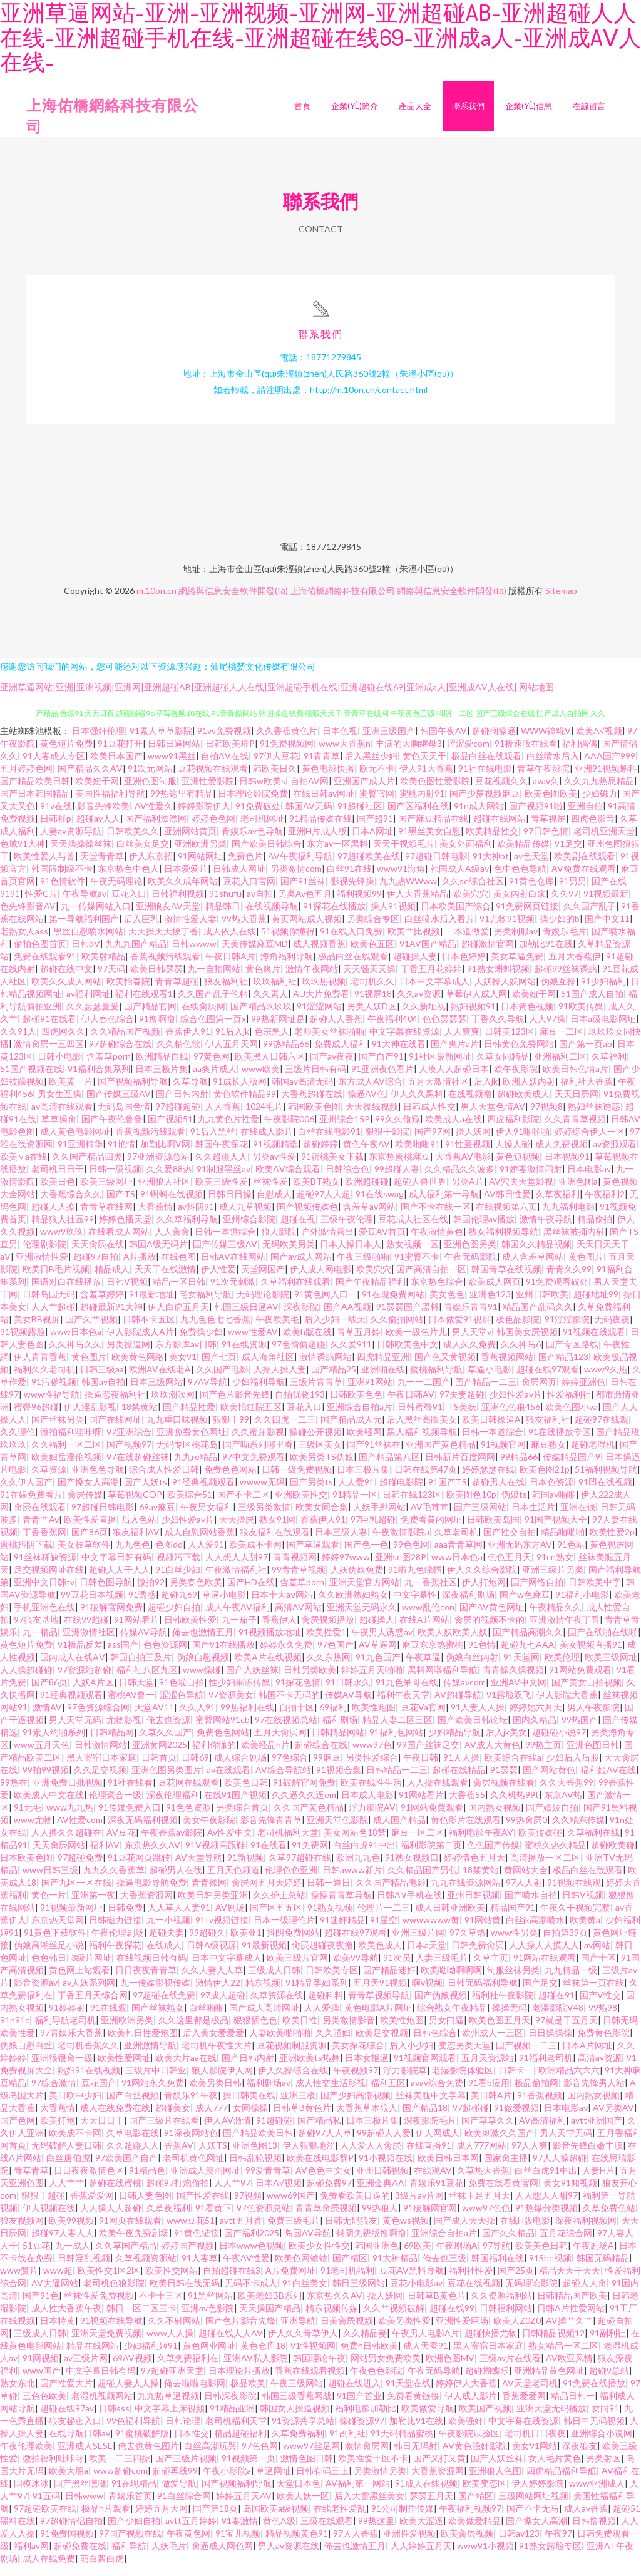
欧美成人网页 (494, 1292)
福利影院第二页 (431, 1856)
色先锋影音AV (28, 917)
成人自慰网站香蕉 (200, 1543)
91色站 (571, 1555)
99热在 (14, 1793)
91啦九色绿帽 (415, 1580)
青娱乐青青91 (471, 1317)
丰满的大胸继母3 (409, 754)
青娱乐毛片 (565, 942)
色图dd (169, 1555)
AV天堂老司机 (530, 2394)
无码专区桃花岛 (187, 1455)
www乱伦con (428, 1618)
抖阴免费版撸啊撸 (371, 2244)
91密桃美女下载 (332, 1167)
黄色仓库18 (262, 2356)
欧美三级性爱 (221, 1192)
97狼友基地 (36, 1630)
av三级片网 (86, 2369)
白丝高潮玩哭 (210, 2456)
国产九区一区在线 (76, 1893)
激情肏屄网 (367, 2456)
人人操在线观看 (437, 1793)
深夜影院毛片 (430, 2131)
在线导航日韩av (79, 2444)
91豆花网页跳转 (139, 1868)
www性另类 (514, 1943)
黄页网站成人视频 (307, 929)
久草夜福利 (558, 1205)
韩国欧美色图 (314, 1117)
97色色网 (260, 2456)
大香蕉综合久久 (70, 1205)
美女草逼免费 (517, 967)
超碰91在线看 (49, 1030)
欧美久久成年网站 (183, 892)
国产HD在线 (251, 1593)
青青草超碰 (177, 992)
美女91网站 (534, 2456)
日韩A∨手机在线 (409, 1906)
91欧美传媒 (580, 1017)
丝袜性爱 (270, 1192)
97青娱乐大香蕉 (71, 2043)
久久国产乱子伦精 (213, 1004)
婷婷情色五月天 (474, 1868)
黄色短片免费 (66, 754)
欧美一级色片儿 (416, 1342)
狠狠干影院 (387, 1142)
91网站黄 (482, 1931)
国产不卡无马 (532, 2519)
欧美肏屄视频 (467, 2544)
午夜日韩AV (410, 1405)
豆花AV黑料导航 (411, 2281)
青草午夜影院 (543, 779)
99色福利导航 (133, 2431)
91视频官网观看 (425, 2068)
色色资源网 (165, 1655)
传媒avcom (464, 1693)
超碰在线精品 (459, 1781)
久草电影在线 (132, 2144)
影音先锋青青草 (271, 1831)
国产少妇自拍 (134, 2532)
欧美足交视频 (382, 2043)
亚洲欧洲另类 (200, 854)
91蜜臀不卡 (416, 1267)
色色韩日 (48, 1968)
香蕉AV (178, 2156)
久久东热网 (329, 1668)
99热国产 (580, 1730)
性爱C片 (41, 904)
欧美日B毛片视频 (56, 1280)
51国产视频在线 (31, 1080)
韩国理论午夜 (319, 2369)
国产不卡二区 (243, 1505)
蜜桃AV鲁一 (131, 1705)
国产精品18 (425, 2118)
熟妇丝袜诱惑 (594, 1117)
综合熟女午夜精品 (452, 2018)
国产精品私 (319, 2131)
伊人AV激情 (227, 2131)
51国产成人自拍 (592, 1004)
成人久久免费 (469, 1355)
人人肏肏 (172, 1242)
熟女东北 (17, 2394)
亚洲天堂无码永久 (362, 1618)
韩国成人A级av (459, 879)
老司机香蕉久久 (88, 2056)
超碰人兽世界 (420, 1192)
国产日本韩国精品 (35, 804)
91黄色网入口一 (325, 1305)
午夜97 (558, 2544)
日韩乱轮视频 (255, 2169)
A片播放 (139, 1267)
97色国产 (335, 1655)
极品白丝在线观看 (486, 767)
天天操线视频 (372, 1117)
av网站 (597, 1956)
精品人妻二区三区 (397, 1730)
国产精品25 (333, 1380)
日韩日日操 (230, 1205)
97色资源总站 (263, 2219)
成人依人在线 (229, 942)
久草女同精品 (502, 1067)
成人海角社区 (268, 1367)
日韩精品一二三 (397, 1781)
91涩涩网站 (319, 1017)
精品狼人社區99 (62, 1230)
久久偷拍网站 (397, 1330)
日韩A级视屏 (212, 1956)
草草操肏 (58, 1130)
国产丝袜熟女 (157, 2018)
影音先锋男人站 (594, 2093)
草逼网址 (273, 2481)
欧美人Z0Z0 (517, 2331)
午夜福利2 (605, 1205)
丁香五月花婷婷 (431, 979)
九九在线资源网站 (466, 1893)
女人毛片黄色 (554, 2469)
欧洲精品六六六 (569, 2081)
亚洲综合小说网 (601, 2444)
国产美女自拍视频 (586, 1693)
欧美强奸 (465, 2431)
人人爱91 (356, 1493)
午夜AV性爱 (246, 2269)
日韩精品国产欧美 (572, 2306)
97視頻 (248, 2206)
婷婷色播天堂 (125, 1230)
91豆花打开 (120, 754)
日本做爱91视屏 (459, 1330)
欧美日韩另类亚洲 (213, 1906)
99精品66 (519, 1468)
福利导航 (128, 2557)
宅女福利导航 (205, 1305)
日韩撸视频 (594, 2532)
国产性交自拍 (509, 1543)
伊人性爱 (218, 1280)
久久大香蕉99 (566, 1793)
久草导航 (190, 1092)
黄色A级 (279, 2532)
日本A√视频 (278, 2194)
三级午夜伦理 (346, 1230)
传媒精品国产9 (571, 1468)
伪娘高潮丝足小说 (49, 1956)
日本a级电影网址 (603, 1030)
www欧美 (261, 1080)
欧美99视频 (71, 2231)
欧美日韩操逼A (491, 1430)
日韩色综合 (435, 2043)
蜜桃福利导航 (436, 1380)
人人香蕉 (222, 1117)
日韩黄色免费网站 (519, 1055)
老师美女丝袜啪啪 (329, 1042)
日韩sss (114, 2419)
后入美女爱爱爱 (213, 2043)
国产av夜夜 (332, 1067)
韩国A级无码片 (158, 1255)
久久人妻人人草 (212, 1981)
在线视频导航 (271, 917)
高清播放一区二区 (545, 1868)
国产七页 (219, 1367)
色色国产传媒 (493, 1856)
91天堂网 (521, 1668)
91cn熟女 (554, 1568)
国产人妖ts (145, 1493)
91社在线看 (130, 1793)
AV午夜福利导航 (300, 867)
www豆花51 (191, 2231)
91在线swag (380, 1205)
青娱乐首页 (130, 2507)
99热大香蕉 (244, 929)
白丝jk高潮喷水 (535, 1931)
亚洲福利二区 (560, 1067)
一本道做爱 (467, 942)
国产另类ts (311, 1493)
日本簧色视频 (527, 1017)
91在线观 (108, 2018)
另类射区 (603, 2469)
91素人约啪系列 (54, 1743)
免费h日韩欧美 (369, 2356)
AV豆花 (121, 1843)
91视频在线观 (574, 1893)
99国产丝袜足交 (428, 1756)
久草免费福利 (298, 2444)
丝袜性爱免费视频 (99, 2306)
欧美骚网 (364, 1443)
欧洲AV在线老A (160, 1380)
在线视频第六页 (506, 1217)
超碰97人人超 (324, 1205)
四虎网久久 (63, 1042)
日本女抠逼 (367, 2068)
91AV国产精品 (427, 954)
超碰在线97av (67, 2419)
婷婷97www (346, 1568)
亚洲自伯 (585, 817)
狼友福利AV (136, 1543)
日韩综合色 (347, 1180)
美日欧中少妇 (75, 2106)
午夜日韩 (420, 1768)
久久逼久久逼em (304, 1806)
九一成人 (72, 2256)
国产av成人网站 (301, 1267)
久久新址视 (424, 1017)
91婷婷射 (67, 2018)
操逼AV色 (366, 1105)
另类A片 (467, 1192)
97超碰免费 (80, 1868)
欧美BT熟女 (316, 1192)
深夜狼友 (579, 2456)
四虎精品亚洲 (383, 1367)
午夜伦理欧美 (26, 2456)
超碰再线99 (175, 2481)
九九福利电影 (568, 1217)
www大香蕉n (345, 754)
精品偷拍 (594, 1230)
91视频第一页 (248, 2469)
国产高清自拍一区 (431, 1280)
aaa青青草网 (458, 1555)
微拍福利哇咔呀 (70, 1443)
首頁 (302, 106)
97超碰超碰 (177, 1117)
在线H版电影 (525, 2231)
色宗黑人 (271, 1042)
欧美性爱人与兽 (44, 867)
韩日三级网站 (358, 2294)
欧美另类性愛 (404, 2331)
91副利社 (608, 2344)
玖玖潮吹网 (173, 1405)
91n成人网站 (479, 817)
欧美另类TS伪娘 (322, 1468)
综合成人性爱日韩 (164, 1480)
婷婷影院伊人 (204, 817)
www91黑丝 (172, 767)
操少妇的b (560, 929)
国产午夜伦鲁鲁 (112, 1130)
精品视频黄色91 (296, 2544)
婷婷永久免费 (286, 1655)
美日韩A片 (491, 2106)
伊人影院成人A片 (140, 1342)
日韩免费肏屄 (477, 1956)
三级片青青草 (316, 1393)
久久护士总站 (279, 1906)
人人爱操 (321, 2018)
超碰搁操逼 (494, 742)
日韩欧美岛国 (493, 1530)
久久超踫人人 (221, 1167)
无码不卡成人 (251, 2294)
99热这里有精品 (181, 804)
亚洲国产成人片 (364, 792)
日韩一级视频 (115, 1180)
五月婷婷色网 (26, 779)
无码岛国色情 (124, 1117)
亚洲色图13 (254, 2156)
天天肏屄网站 (59, 1856)
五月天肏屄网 (280, 1743)
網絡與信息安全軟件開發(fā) (233, 601)
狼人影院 (278, 1242)
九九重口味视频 (177, 1430)
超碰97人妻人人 (62, 2244)
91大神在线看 (399, 1055)
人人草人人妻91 (179, 1918)
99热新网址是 (278, 1030)
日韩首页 (159, 1768)
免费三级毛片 (293, 2231)
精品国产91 (512, 1918)
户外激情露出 (327, 1242)
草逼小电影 (489, 1380)
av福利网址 (88, 1004)
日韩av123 (519, 2544)
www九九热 (69, 1818)
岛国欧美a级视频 (276, 2519)
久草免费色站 (609, 2219)
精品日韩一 (573, 2406)
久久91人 (18, 1042)
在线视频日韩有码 (151, 1968)
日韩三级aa (102, 1380)
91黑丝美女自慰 (429, 842)
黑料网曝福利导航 (443, 1680)
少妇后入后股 (572, 1768)
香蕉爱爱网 (92, 2206)
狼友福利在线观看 (275, 1543)
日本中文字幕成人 (434, 992)
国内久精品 (534, 1730)
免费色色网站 (230, 1480)
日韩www (84, 2507)
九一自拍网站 (214, 979)
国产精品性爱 (189, 1418)
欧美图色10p (471, 1505)
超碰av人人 (98, 829)
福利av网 (31, 2557)
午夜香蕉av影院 (171, 1843)
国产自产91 (381, 1067)
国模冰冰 (31, 2494)
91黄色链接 (196, 2244)
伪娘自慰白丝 (26, 2056)
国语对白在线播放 (66, 1292)
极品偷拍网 (536, 2093)
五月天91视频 (380, 1993)
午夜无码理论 (116, 892)
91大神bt (491, 867)
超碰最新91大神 (111, 1317)
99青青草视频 (299, 1580)
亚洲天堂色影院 (337, 1831)
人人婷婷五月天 (421, 2557)
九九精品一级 (571, 1981)
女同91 (605, 2419)
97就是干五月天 (566, 2031)
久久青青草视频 (575, 1130)
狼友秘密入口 (75, 2431)
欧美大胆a (68, 2481)
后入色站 (138, 1530)
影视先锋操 (352, 892)
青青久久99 (569, 1280)
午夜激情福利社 (236, 1580)
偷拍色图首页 (40, 954)
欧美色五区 (372, 954)
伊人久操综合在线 (293, 2081)
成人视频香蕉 (319, 954)
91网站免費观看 (580, 1680)
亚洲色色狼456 (510, 1418)
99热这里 (376, 2532)
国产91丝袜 (303, 892)
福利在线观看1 (144, 1004)
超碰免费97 (329, 2194)
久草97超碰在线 (300, 1868)
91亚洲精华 (80, 1155)
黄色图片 (585, 1267)
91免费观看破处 (557, 1292)
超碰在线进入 (354, 2394)
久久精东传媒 (578, 1831)
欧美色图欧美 (551, 804)
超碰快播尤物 (490, 2344)
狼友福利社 (226, 992)
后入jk (486, 1092)
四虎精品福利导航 (561, 2481)
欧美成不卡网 (255, 1555)
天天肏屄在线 (97, 1255)
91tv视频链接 (222, 1931)
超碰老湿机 (593, 1455)
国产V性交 (600, 2006)
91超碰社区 (359, 817)
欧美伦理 (562, 1668)
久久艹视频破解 (393, 2319)
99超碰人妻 (396, 1180)
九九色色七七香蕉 (215, 1330)
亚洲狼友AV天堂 (168, 917)
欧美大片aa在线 (186, 2068)
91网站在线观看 (544, 1968)
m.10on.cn (156, 601)
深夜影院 (301, 1317)
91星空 (383, 1931)
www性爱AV (253, 1342)
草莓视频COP (135, 1505)
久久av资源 (419, 1004)
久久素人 (270, 1004)
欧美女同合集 (321, 1518)
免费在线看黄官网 (503, 2194)
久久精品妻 (365, 2344)
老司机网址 (262, 829)
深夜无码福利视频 (143, 1831)
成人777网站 (481, 2156)
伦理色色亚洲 (291, 1881)
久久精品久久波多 (459, 1180)
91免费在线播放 (594, 2394)
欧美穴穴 (470, 904)
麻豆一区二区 (417, 1843)
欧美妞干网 (97, 792)
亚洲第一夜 (93, 1906)
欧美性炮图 (374, 1718)
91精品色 (147, 2181)
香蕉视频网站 (507, 1367)
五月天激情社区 (438, 1092)
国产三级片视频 (186, 2469)
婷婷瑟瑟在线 (488, 1480)
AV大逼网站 (54, 2294)
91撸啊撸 (157, 1030)
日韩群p (55, 829)
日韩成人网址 (239, 879)
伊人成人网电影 (320, 1280)
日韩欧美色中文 (407, 1355)
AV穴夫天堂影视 (521, 1192)
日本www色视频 (251, 2256)
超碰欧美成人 (523, 1105)
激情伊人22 (217, 1993)
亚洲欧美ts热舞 (309, 2068)
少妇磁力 (599, 804)
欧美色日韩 (246, 1793)
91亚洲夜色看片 (382, 1080)
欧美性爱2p (612, 1543)
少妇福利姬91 (151, 2356)
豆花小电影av (416, 2294)
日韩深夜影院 (230, 2406)
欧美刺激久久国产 (499, 2144)
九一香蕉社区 (430, 1593)
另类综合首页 (242, 1818)
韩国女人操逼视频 (295, 2419)
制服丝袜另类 (513, 1981)
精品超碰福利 (240, 2444)
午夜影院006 (289, 1130)
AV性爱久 (154, 817)
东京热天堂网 (57, 1931)
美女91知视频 (570, 2194)
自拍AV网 (309, 792)
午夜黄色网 (188, 2544)
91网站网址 (200, 867)
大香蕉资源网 (146, 1906)
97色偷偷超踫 (299, 1355)
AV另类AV (613, 2118)
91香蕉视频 (539, 2106)
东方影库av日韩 (186, 1355)
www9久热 (605, 1380)
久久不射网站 (174, 2331)
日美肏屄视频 (346, 2331)
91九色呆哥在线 (407, 1693)
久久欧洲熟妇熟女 (353, 1605)
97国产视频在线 (130, 2544)
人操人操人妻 (280, 1380)
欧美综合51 (189, 1505)
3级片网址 (91, 1968)
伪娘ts (514, 1505)
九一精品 (40, 1643)
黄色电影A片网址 (378, 2018)
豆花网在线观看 (188, 1793)
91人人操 (461, 1768)
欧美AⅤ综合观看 (287, 1180)
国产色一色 (366, 1555)
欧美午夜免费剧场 (134, 2244)
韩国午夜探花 (221, 1155)
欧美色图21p (545, 1480)
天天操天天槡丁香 (163, 942)
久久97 (564, 904)
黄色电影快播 (328, 779)
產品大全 (415, 106)
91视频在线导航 (111, 2331)
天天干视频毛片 (403, 854)
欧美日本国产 (116, 767)
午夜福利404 (392, 1030)
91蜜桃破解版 (142, 2444)
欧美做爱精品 (474, 2532)
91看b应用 (489, 2093)
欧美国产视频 (485, 2419)
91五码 (46, 2507)
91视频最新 (605, 904)
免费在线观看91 (45, 967)
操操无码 (509, 2018)
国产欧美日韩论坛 (473, 1730)
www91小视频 (485, 2557)
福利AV (105, 1856)
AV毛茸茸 (430, 1518)
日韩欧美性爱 (190, 1630)
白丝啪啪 (206, 2018)
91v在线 (56, 817)
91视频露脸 (22, 1342)
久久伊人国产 (26, 1493)
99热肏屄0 (526, 1831)
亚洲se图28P (400, 1568)
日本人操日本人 (350, 1255)
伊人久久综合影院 (482, 1580)
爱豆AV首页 (382, 1242)
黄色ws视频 (405, 2231)
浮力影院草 (405, 2081)
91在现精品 (133, 2494)
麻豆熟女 (548, 1455)
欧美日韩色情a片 (575, 1080)
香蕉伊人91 (187, 1042)
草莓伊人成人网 (476, 1004)
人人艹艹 (66, 2194)
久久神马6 (521, 1355)
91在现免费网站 (393, 1305)
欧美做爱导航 (427, 2419)
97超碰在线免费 (164, 2006)
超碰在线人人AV (230, 2344)
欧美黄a (585, 1931)
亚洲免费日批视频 (68, 1793)
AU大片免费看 (321, 1004)
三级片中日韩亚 (156, 2081)
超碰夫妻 (166, 1943)
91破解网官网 (430, 2219)
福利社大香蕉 (586, 1092)
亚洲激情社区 (89, 1643)
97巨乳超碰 (373, 1530)
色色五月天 (509, 1568)
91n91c (14, 2031)
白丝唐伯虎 (68, 2169)
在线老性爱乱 (340, 2519)
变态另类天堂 (464, 2056)
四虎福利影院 (513, 1130)
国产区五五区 (276, 1918)
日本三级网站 (156, 1393)
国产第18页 (215, 2519)
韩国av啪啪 (554, 1505)
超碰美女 (172, 2118)
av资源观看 (615, 1155)
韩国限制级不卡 (62, 879)
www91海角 (401, 879)
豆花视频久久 (501, 792)
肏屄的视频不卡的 (489, 1630)
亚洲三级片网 (418, 1943)
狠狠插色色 (255, 2031)
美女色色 (446, 1305)
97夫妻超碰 (462, 1405)
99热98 (602, 2018)
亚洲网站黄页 (190, 842)
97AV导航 (207, 1393)
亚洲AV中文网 (518, 1693)
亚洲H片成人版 (317, 842)
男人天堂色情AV (493, 1117)
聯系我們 (468, 106)
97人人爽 (529, 2156)
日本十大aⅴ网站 (282, 1605)
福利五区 (388, 2093)
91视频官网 (503, 1455)
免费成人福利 (340, 1055)
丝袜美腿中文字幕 (431, 2106)
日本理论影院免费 (253, 804)
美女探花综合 (358, 2056)
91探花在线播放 (334, 917)
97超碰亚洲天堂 (172, 2381)
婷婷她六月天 (536, 1718)
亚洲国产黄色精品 (441, 1455)
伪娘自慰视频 (203, 1668)
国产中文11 (607, 929)
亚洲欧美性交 (301, 1505)
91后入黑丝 (212, 1142)
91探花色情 (297, 1693)
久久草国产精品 (125, 2256)
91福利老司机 (546, 2068)
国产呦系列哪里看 (258, 1455)
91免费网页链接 (527, 917)
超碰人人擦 (53, 1217)
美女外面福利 (465, 854)
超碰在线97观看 (547, 1380)
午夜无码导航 (434, 2381)
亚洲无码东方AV (520, 1555)
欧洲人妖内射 (529, 1092)
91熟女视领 (329, 1918)
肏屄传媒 (85, 1505)
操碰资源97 (361, 2431)
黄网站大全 (526, 1881)
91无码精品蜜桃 (402, 2444)
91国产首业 (359, 2406)
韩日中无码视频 (594, 2431)
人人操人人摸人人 (544, 1956)
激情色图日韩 (306, 2469)
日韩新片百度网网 (460, 1468)
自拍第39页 (565, 1943)
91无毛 (27, 1818)
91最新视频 (264, 1956)
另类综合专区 (373, 929)
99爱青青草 (267, 2181)
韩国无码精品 (603, 2269)
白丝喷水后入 (552, 767)
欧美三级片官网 (297, 1968)
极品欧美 (247, 2394)
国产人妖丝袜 (252, 1680)
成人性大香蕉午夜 (66, 2319)
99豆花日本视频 (92, 1605)
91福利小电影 (582, 1605)
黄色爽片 (262, 979)
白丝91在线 (349, 879)
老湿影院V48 (557, 2018)
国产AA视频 (347, 1317)
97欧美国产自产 (126, 2169)
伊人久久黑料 (417, 1105)
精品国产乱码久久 (538, 1317)
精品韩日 (222, 917)
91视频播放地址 (269, 1643)
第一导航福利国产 (84, 929)
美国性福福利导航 (110, 804)
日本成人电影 (367, 1806)
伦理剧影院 (44, 1255)
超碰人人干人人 (119, 1580)
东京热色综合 (437, 1292)
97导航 (496, 2256)
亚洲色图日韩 (593, 1756)
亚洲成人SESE (85, 2456)
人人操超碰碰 (26, 1680)
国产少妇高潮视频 (355, 2106)
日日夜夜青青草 (146, 1981)
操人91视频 (393, 917)
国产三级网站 (480, 1518)
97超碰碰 (471, 2118)
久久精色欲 (178, 1055)
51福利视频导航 (606, 1480)
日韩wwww (194, 954)
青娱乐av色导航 (252, 842)
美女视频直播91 (591, 1655)
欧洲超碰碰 (367, 1192)
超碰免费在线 (80, 2557)
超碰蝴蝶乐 (487, 2381)
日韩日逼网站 (174, 754)
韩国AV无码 (308, 817)
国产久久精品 (508, 2244)
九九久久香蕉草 (114, 1881)
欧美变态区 (484, 2494)
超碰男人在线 (498, 1493)
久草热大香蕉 (483, 2181)
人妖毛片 (169, 2557)
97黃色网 (211, 1067)
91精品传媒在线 (320, 829)
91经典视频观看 (203, 1493)
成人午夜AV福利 (237, 1618)
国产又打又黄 (439, 2469)
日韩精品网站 (338, 1743)
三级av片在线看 (510, 2369)
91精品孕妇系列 (316, 1993)
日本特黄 (57, 2331)
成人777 (211, 2118)
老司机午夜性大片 (217, 2056)
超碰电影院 (401, 1493)
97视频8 (546, 1117)
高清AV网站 (298, 1618)
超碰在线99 (451, 2319)
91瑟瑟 (504, 1781)
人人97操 (547, 1030)
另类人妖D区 (372, 1017)
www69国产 (291, 2206)
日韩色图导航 (105, 1593)
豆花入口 (128, 904)
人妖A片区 (93, 1693)
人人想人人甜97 (236, 1568)
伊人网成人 (437, 2144)
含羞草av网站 (369, 1217)
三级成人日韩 (274, 1981)
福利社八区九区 (147, 1680)
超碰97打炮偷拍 (177, 2194)
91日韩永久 (348, 1693)
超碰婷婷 (320, 1155)
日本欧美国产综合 (456, 917)
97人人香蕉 (355, 2544)
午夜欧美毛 (277, 1330)
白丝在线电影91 (329, 1142)
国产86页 (89, 1543)
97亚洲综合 (128, 1443)
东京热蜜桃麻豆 (399, 1167)
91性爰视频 (467, 1155)
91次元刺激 (232, 1292)
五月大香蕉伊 (574, 967)
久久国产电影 (222, 1380)
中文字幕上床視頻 (170, 2419)
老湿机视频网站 (102, 2406)
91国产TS (447, 1493)
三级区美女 (320, 1455)
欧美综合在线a (513, 1768)
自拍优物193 (300, 1405)
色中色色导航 (520, 879)
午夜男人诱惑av (382, 1643)
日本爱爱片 (186, 879)
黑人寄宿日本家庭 (101, 1768)
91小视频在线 (386, 2169)
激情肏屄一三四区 (49, 1055)
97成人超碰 (222, 2006)
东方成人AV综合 (370, 1092)
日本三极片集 (161, 1080)
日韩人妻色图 (145, 2206)
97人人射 (524, 1893)
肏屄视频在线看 (504, 1793)
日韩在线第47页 (425, 1480)
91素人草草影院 (161, 742)
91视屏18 (373, 1004)
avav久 (546, 792)
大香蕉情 (155, 1217)
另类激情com (296, 879)
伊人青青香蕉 (40, 1367)
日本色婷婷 (464, 967)
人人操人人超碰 (110, 2219)
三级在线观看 (326, 2532)
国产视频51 (170, 1130)
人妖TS (212, 2156)
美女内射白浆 (519, 904)
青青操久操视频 (513, 1680)
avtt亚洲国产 (596, 2131)
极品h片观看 (105, 2519)
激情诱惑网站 (325, 1367)
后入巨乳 (141, 929)
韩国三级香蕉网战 (297, 2406)
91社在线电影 (485, 779)
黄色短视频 (518, 1167)
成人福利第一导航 (444, 1205)
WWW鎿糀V (546, 742)
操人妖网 (473, 1142)
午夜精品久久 (555, 1618)
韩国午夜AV (443, 742)
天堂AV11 (154, 1718)
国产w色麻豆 (525, 1605)
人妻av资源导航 (70, 842)
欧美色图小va (571, 1418)
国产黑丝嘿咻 (80, 2494)
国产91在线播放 (223, 1655)
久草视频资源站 (146, 2269)
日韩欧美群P (230, 754)
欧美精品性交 (492, 842)
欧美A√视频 (599, 742)
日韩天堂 (136, 1693)
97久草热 (467, 1943)
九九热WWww (408, 892)
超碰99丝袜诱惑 (566, 979)
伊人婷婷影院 (537, 2494)
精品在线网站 (92, 2356)
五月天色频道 (233, 1881)
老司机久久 (372, 992)
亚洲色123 (490, 1305)
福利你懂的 (214, 1756)
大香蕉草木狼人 (366, 2118)
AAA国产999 (609, 767)
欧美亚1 (246, 1943)
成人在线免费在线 (115, 2118)
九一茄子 (239, 1630)
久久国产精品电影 (391, 1893)
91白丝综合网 (184, 2507)
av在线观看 (228, 1781)
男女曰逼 (446, 2031)
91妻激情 (240, 2532)
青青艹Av (41, 1530)
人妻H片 (598, 2181)
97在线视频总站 (286, 1730)
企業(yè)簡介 (354, 106)
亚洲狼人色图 (495, 2481)
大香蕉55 (467, 1806)
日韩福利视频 (177, 904)
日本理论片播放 (239, 2381)
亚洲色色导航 (97, 1480)
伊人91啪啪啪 (523, 1142)
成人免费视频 (561, 1155)
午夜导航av (84, 904)
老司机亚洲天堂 (604, 842)
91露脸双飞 (508, 1705)
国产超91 (375, 829)
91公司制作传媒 (402, 2519)
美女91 (183, 1367)
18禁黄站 (139, 1418)
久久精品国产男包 (422, 1881)
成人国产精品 (399, 1831)
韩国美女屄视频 (527, 1342)
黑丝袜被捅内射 (574, 1242)
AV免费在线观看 (583, 879)
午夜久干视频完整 (575, 1918)
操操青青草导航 (341, 1906)
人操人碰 (512, 1155)
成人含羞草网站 (532, 1267)
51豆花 (36, 2256)
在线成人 (164, 1956)
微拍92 (151, 1593)
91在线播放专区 (559, 1443)
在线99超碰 (86, 1630)
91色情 (482, 1655)
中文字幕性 (415, 1605)
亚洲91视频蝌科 (606, 779)
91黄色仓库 (531, 892)
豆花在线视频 (474, 2294)
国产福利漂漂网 (156, 829)
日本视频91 (567, 1167)
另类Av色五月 (305, 904)
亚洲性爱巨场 (462, 2331)
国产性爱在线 (203, 2206)
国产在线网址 (115, 1430)
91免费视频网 (287, 754)
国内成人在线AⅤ (72, 1668)
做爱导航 (179, 2494)
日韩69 (195, 1768)
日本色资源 (551, 1493)
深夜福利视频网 (586, 2231)
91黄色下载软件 (55, 1943)
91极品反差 (80, 1655)
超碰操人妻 (415, 967)
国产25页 (516, 2281)
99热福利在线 (247, 1718)
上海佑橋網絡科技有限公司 (342, 601)
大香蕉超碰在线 (311, 1105)
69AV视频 (132, 2369)
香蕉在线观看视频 (310, 2381)
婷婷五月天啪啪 (372, 1680)
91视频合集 (338, 1781)
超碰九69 (179, 1605)
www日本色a (75, 1342)
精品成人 (112, 1280)
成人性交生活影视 (330, 2093)
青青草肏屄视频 (326, 2219)
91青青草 (322, 767)
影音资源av (36, 1993)
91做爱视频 (516, 2118)
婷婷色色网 (213, 829)
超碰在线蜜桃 (115, 2194)
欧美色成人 (380, 1956)
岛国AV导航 (307, 2244)
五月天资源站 (487, 2068)
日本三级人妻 (341, 1543)
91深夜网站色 (191, 2144)
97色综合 (290, 1768)
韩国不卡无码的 (289, 1705)
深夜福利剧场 (468, 1605)
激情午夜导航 (546, 1230)
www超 (58, 2281)
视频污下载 (178, 1568)
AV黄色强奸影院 (475, 2456)
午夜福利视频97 (470, 2519)
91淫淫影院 (567, 1330)
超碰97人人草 (325, 2144)
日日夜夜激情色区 (89, 2181)
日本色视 (339, 742)
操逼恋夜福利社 (115, 1405)
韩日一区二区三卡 (141, 2319)
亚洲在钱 (577, 1518)
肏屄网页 (538, 1393)
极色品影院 (518, 1330)
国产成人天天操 (464, 2231)
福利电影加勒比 (365, 2419)
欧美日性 (299, 2031)
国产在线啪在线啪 (603, 1643)
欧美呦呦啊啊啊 (451, 1981)
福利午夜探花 (115, 1956)
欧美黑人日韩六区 (270, 1067)
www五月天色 (41, 1756)
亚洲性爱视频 (409, 2544)
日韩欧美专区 (331, 1981)
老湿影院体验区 (462, 2081)
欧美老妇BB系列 (270, 2306)
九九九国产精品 (136, 954)
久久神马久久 (75, 1355)
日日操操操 (550, 2043)
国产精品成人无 (351, 1430)
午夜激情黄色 (437, 1242)
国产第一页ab (585, 1055)
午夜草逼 (423, 1668)
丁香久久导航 (497, 1030)
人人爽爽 (461, 1042)
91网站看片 (136, 1630)
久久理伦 (17, 1443)
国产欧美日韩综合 (267, 854)
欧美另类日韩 (215, 2093)
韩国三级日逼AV (246, 1317)
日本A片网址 (587, 2056)
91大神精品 (395, 2269)
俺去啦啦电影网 (194, 2394)
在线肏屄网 (203, 1017)
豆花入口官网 (249, 892)
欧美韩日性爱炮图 (143, 2043)
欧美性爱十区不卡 (373, 2469)
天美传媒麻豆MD (255, 954)
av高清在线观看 (62, 1117)
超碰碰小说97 (559, 1743)
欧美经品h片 (265, 1756)
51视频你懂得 (288, 942)
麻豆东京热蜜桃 (432, 1655)
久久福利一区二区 (66, 1455)
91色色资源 (188, 1818)
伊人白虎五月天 (178, 1317)
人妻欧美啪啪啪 (279, 2043)
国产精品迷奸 (389, 1981)
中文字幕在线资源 (404, 1042)
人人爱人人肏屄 (370, 2156)
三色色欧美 (44, 2406)
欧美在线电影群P (320, 2169)
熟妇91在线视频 (89, 2081)
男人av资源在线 (288, 2557)
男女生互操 (59, 1105)
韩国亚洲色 (377, 2256)
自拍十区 (296, 1718)
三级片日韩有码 (315, 1080)
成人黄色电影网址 (75, 1142)
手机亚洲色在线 (44, 1618)
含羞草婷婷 (102, 1305)
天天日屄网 (576, 1105)
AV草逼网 (378, 1655)
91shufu (225, 904)
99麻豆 (327, 1768)
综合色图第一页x (213, 1030)
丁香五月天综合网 (93, 2006)
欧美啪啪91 (417, 1155)
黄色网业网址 (209, 2356)
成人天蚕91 (425, 2356)
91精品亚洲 (232, 2419)
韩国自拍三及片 (141, 1668)
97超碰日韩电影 (436, 867)
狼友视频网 (22, 2231)
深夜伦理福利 (172, 1806)
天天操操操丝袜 (80, 854)
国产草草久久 (487, 2131)
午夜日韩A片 (230, 967)
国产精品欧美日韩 (35, 792)
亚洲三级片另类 (552, 1580)
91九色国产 (378, 1668)
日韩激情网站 (100, 1756)
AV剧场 (230, 1918)
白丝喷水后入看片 (439, 929)
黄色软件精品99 (244, 1105)
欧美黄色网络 (137, 1367)
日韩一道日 (329, 1893)
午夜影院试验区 (469, 2444)
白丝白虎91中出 (364, 1856)
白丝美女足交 (142, 854)
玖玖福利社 (275, 992)
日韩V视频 (127, 1292)
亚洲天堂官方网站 (364, 1593)
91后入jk (232, 1042)
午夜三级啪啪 (363, 1267)
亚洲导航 (297, 2331)
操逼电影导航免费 (151, 1893)
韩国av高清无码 (302, 1092)
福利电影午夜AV (481, 1843)
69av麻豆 (157, 1518)
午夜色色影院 (376, 2381)
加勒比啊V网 (165, 1155)
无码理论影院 (263, 1305)
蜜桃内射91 (421, 804)
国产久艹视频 (91, 1330)
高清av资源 (600, 2068)
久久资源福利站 (501, 2306)
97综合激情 (53, 2093)
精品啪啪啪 (563, 1543)
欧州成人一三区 (492, 2043)
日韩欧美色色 (356, 1405)
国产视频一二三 (526, 2056)
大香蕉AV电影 (463, 1167)
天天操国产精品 (269, 2319)
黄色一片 (48, 1906)
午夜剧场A (457, 2256)
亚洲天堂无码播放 (551, 2419)
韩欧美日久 (275, 779)
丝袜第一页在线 (593, 1993)
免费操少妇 (201, 1342)
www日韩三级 (50, 1881)
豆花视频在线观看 (213, 779)
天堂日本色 (298, 2494)
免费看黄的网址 (431, 1530)
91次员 (397, 1968)
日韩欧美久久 (132, 842)
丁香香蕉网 (44, 1543)
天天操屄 (236, 1530)
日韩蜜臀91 (420, 1418)
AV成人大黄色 (492, 1756)
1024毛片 (264, 1117)
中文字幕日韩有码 (116, 1568)
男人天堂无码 (75, 1730)
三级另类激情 (264, 1518)
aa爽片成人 (215, 1080)
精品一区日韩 (179, 1292)
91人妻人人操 (478, 1718)
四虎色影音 (593, 829)
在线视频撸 (470, 1105)
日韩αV (85, 954)
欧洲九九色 (358, 1868)
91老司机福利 (347, 2281)
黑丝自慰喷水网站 (88, 942)
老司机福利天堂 (288, 1843)
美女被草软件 (84, 1555)
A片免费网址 (290, 2281)
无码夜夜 (612, 1330)
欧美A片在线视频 (268, 1668)
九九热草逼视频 (168, 2406)
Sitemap (561, 601)
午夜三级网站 (296, 2394)
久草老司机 (456, 1543)
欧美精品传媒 (523, 854)
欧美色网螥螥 (301, 2269)
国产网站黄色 (549, 1781)
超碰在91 (556, 2006)
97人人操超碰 (560, 2169)
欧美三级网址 (106, 1192)
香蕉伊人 (279, 1630)
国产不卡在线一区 (436, 1217)
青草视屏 (548, 829)
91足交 (568, 854)
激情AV (47, 1718)
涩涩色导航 (181, 1705)
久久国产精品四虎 (87, 1167)
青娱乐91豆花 (436, 2194)
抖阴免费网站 (293, 1943)
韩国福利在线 (497, 2269)
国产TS (120, 1205)
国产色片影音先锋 (235, 1405)
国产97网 (432, 1142)
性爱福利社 (569, 1405)
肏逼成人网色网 (222, 2557)
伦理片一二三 (383, 1918)
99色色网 (411, 1555)
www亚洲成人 (597, 2494)
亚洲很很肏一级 (62, 2068)
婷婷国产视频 (188, 2256)
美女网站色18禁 (355, 1843)
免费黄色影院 (603, 2043)
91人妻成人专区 (54, 767)
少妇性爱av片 (516, 1405)
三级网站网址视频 (533, 2507)
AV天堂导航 (198, 1868)
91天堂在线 (408, 2394)
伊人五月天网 (231, 1055)
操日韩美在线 (249, 2106)
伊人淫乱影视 (90, 1418)
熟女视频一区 (412, 1255)
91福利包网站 (396, 1743)
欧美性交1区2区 (109, 2281)
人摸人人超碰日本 (454, 1080)
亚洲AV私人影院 (255, 2369)
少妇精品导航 (454, 1743)
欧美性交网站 (171, 2281)
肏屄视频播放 (328, 1630)
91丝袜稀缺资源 (45, 1568)
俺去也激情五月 (202, 1643)
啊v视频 (427, 1993)
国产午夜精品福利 (371, 1292)
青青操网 (209, 1893)
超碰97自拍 (95, 1267)
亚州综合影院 (249, 1230)
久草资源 (48, 1480)
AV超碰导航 (457, 1705)
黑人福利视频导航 (422, 1443)
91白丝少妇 (177, 1580)
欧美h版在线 (307, 1342)
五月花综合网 (566, 2244)
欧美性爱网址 (124, 2068)
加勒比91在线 (546, 954)
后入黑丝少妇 (371, 767)
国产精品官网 (150, 1017)
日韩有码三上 (322, 2481)
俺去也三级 (444, 2269)
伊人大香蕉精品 (417, 904)
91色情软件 (62, 892)
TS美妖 (462, 1418)
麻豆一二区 (561, 1042)
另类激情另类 (380, 2481)
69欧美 (417, 2256)
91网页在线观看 (130, 2231)
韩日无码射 (416, 2456)
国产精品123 (563, 1367)
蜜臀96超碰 (36, 1418)
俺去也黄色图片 (148, 2456)
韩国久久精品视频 (536, 1255)
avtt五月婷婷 (191, 2532)
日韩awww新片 (352, 1881)
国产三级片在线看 (164, 2131)
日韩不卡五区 (149, 1330)
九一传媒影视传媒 (155, 1993)
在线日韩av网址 (323, 804)
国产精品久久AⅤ (90, 779)
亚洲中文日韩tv (44, 1593)
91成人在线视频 (426, 2494)
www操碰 (202, 1680)
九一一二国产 (423, 1393)
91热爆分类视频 (546, 2219)
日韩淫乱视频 (84, 2269)
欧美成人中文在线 (49, 1806)
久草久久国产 (165, 1743)
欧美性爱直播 (90, 1530)
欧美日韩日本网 (448, 2169)
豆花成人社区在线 (413, 1230)
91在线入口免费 (351, 942)
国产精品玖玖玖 (261, 1017)
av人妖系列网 (89, 1993)
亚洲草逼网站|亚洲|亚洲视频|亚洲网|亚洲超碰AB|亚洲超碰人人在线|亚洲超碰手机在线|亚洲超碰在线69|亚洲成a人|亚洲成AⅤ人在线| (258, 698)
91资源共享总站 (303, 2431)
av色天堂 (531, 867)
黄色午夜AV (366, 1155)
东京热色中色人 (128, 879)
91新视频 (245, 1868)
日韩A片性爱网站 (571, 2319)
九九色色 (132, 1555)
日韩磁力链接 (115, 1931)
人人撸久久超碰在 (66, 1843)
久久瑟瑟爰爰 (92, 1017)
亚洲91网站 (369, 1393)
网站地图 (536, 698)
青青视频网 (295, 1568)
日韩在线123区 (411, 1505)
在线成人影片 (266, 1142)
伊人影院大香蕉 (567, 1705)
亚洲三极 (297, 2106)
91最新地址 (151, 1305)
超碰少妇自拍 (174, 1618)
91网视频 (41, 2369)
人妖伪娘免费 (357, 1580)
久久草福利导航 (187, 1230)
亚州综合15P (344, 1130)
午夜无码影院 (470, 1267)
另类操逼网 (128, 1355)
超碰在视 (297, 1230)
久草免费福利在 (187, 2369)
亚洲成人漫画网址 (205, 2181)
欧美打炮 (57, 2131)
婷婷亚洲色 (583, 1393)
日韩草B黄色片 (302, 2118)
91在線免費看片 (31, 1505)
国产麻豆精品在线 (433, 829)
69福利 (333, 1718)
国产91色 (41, 2306)
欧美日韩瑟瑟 (156, 979)
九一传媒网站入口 (96, 917)
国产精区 (349, 2269)
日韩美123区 (510, 1042)
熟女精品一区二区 (563, 2356)
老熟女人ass (24, 942)
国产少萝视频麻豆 (484, 804)
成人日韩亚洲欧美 (450, 1918)
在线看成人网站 (119, 1242)
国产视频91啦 (536, 817)
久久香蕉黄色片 (286, 742)
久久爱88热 (169, 1180)
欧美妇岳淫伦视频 (66, 1468)
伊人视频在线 (49, 2219)
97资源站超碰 (84, 1680)
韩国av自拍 (103, 1393)
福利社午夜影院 (502, 2006)
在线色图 (178, 1267)
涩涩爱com (468, 754)
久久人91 (197, 1718)
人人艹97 (232, 2194)
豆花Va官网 (423, 1718)
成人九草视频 (245, 1217)
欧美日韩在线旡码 (185, 2294)
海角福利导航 (286, 967)
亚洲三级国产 (388, 742)
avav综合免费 (437, 2093)
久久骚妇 (333, 2043)
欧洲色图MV (450, 2369)
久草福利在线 (593, 1843)
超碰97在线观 (601, 1430)
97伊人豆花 (276, 767)
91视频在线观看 (594, 1342)
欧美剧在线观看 (584, 867)
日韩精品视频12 (553, 2344)
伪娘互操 (558, 992)
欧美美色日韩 (541, 2256)
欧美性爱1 (326, 1643)
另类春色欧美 (196, 1593)
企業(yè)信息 (528, 106)
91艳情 (121, 1155)
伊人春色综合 (107, 1030)
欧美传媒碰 (540, 1843)
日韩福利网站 (505, 2319)
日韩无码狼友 (351, 2231)
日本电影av (589, 1180)
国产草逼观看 (313, 1555)
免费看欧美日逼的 (355, 2206)
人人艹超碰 (53, 1317)
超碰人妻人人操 (128, 2394)
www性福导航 (51, 1405)
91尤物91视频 (507, 929)
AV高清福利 (542, 2131)
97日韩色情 (545, 842)
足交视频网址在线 (49, 1580)
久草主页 (490, 1968)
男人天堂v (471, 1342)
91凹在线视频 (605, 1493)
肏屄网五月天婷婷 (267, 1893)
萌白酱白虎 (102, 2569)
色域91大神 (22, 854)
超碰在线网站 (499, 829)
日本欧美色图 (26, 1868)
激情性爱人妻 (190, 929)
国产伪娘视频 (440, 2006)
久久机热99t (514, 1806)
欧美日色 (57, 1192)
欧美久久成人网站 (66, 992)
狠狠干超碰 (43, 2206)
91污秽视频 (53, 1393)
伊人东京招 (151, 867)
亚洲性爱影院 (208, 792)
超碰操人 (376, 1630)
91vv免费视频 (224, 742)
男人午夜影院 (593, 1718)
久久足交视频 (100, 1781)
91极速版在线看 (526, 754)
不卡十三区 (161, 2306)
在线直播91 (428, 2156)
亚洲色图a (578, 1192)
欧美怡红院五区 (251, 1418)
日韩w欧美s (262, 792)
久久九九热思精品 (599, 792)
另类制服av (516, 942)
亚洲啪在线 (383, 1380)
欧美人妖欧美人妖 (453, 1643)
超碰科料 (325, 2006)
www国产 (42, 2381)
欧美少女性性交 (319, 2256)
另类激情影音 (348, 2031)
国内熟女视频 (494, 1818)
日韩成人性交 (429, 1117)
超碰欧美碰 (613, 1856)
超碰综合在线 (321, 1756)
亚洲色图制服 (150, 792)
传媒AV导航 (143, 1643)
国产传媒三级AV (118, 1105)
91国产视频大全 (556, 1530)
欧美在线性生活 (371, 1793)
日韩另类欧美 (310, 1680)
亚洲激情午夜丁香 (565, 1630)
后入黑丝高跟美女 (422, 1430)
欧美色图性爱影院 (435, 792)
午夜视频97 (355, 2081)
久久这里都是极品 (193, 2031)
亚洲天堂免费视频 (106, 2344)
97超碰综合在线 (120, 1055)
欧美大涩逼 (421, 2532)
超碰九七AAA (528, 1655)
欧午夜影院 (516, 1080)
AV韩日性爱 (507, 1205)
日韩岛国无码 (49, 1305)
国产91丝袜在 (374, 1455)
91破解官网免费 (111, 1618)
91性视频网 (313, 2356)
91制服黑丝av (223, 1180)
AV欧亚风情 (569, 2369)
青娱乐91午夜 (191, 2106)
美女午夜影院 (209, 1831)
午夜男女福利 (206, 1518)
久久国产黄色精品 (309, 1818)
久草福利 (609, 1067)
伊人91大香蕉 (426, 779)
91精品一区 (354, 1505)
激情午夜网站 (311, 979)
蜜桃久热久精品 (555, 1856)
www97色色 (486, 2219)
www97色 (372, 1756)
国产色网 (17, 2131)
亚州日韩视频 (473, 1906)
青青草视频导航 (378, 2006)
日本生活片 (533, 1518)
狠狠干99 (231, 1430)
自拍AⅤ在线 (225, 767)
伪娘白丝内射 (472, 1668)
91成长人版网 (240, 1092)
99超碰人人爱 (384, 2144)
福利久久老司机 (44, 1380)
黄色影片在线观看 (466, 1831)
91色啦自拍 (181, 1693)
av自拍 (260, 904)
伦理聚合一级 (115, 1806)
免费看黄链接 (413, 2406)
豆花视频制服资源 (292, 2056)
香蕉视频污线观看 (165, 967)
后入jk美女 (506, 1743)
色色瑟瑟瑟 (444, 1030)
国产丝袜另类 (57, 1430)
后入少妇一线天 (335, 1330)
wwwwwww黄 (431, 1931)
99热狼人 (380, 2219)
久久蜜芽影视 (258, 1443)
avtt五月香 (241, 2231)
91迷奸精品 (342, 1931)
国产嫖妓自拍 (552, 1818)
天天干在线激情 (165, 1280)
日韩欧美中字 (594, 1593)
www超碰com (120, 2481)
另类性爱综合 (372, 1768)
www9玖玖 (61, 1242)
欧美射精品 (103, 967)
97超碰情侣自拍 (71, 2532)
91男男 (573, 892)
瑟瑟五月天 (431, 2507)
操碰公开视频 (315, 1443)
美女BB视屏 (37, 1330)
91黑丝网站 (210, 2306)
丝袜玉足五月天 (479, 2206)
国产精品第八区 (389, 1468)
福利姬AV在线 (608, 1781)
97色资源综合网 (98, 1718)
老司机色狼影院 (114, 2294)
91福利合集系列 (99, 1080)
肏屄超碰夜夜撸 (322, 1956)
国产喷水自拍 (531, 1906)
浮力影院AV (372, 1818)
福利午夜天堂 (403, 1705)
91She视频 (550, 2269)
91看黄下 (213, 2219)
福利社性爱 (471, 2281)
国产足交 (540, 1993)
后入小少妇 (411, 2056)
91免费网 (310, 1856)
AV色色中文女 (323, 2181)
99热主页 (543, 1756)
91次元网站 (150, 779)
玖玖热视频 (324, 992)
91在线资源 (244, 1355)
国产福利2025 (251, 2244)
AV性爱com (80, 1831)
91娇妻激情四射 (531, 1180)
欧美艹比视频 (413, 942)
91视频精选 (275, 1155)
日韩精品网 (112, 1743)
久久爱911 (351, 1355)
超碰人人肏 (585, 2294)
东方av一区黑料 (337, 854)
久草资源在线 (276, 2006)
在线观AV (433, 2181)
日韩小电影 (59, 1067)
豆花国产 (98, 2093)
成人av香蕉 (586, 2519)
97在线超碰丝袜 (137, 1468)
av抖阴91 (196, 1217)
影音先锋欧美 (103, 817)
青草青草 (31, 2181)
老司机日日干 (57, 1180)
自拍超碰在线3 (231, 2281)
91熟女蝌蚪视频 (498, 979)
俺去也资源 (168, 1730)
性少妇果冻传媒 (239, 1693)
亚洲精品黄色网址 (549, 2381)
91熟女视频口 (412, 1868)
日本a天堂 (426, 1956)
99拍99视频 (46, 1781)
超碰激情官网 (487, 954)
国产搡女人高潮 (88, 1493)
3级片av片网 (419, 2206)
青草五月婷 (359, 1342)
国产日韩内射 (182, 1105)
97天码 (111, 979)
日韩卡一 (515, 2081)
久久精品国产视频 (125, 1042)
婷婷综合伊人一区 (590, 1142)
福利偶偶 (579, 754)
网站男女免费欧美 (386, 2369)
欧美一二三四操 (119, 2469)
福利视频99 (359, 904)
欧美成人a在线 (453, 1130)
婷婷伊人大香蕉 (466, 2394)
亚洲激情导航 (150, 2056)
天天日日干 (102, 2131)
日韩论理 (182, 2431)
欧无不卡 (376, 779)
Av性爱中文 (229, 1843)
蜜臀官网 (376, 804)
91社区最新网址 (440, 1067)
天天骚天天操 (369, 979)
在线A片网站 (424, 1630)
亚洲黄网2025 (159, 1756)
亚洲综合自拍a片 (359, 1418)
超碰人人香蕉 (336, 1030)
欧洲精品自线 (162, 1067)
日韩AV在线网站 (233, 1267)
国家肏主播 (506, 2169)
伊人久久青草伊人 (303, 2344)
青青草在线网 (106, 1217)
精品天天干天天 (569, 2281)
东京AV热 (563, 1806)
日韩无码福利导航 (483, 1993)
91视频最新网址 (71, 1918)
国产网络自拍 (537, 1593)
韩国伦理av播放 (484, 1230)
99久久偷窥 (397, 1130)
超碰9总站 (609, 2381)
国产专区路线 (572, 1355)
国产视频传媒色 (307, 1217)
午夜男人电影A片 (425, 2344)
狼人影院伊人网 (222, 2081)
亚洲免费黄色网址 (191, 1443)
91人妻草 (200, 2269)
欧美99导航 (355, 1968)
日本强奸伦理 (98, 742)
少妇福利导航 (258, 1393)
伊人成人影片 (470, 2406)
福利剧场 (339, 1730)
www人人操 (169, 2344)
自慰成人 (274, 1205)
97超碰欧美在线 (368, 867)
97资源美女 (231, 1705)
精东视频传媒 (331, 2319)
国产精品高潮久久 (528, 1643)
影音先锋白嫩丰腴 (588, 2156)
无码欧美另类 (288, 1255)
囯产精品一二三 (485, 1393)
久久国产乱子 (589, 917)
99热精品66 (286, 1055)
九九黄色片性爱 (228, 1130)
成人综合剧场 (240, 1768)
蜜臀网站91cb (222, 1730)
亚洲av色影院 (208, 2319)
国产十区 (598, 1968)
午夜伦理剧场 (117, 1943)
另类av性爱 (274, 1167)
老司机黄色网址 (193, 2169)
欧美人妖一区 (303, 2507)
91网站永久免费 (152, 2093)
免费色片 (245, 867)
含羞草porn (108, 1067)
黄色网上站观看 (79, 1981)
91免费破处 (257, 817)
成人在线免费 (49, 2569)
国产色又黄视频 (445, 1367)
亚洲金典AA (380, 2194)
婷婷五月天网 (161, 2519)
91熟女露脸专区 (550, 2557)
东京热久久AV (152, 1856)
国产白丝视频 (132, 2106)
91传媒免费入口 (129, 1818)
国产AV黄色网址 (491, 1618)
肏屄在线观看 (40, 1518)
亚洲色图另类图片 (166, 1781)
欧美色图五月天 (499, 2031)
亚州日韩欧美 (542, 1305)
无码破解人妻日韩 (66, 2156)
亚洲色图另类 (470, 1255)
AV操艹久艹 (569, 2331)
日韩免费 (125, 1918)
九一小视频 (168, 1931)
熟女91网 (277, 1530)
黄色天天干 (424, 767)
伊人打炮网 (484, 1593)
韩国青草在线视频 (506, 1280)
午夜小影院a (227, 2481)
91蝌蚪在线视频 (171, 1205)
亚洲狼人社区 (164, 1192)
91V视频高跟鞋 (215, 1856)
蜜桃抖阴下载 (26, 1555)
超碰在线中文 (66, 979)
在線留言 (589, 106)
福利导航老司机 (65, 2031)
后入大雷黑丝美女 (369, 2507)
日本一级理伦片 (284, 1931)
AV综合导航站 (283, 1781)
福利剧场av (268, 2093)
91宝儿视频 (237, 2544)
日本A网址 (372, 842)
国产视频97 (128, 1455)
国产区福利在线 (418, 817)
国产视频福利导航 (133, 1092)
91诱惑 (142, 1605)
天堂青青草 (102, 867)
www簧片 (19, 2281)
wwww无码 (262, 1493)
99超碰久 (207, 1943)
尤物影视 (123, 1730)
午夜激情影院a (400, 1543)
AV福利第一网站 (358, 2494)
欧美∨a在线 (23, 1167)
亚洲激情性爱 (42, 1267)
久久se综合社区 (473, 892)
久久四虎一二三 (284, 1430)
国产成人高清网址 (264, 2018)
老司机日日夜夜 (535, 2444)
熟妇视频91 (473, 1017)
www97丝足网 (311, 2456)
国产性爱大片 (66, 2394)
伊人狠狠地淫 (308, 2156)
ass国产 (123, 1655)
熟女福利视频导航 (503, 1242)
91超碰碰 (274, 2131)
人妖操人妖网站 (505, 992)
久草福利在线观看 (295, 1292)
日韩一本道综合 (225, 1242)
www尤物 (33, 1831)
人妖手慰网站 (379, 1518)
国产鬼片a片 (455, 1055)
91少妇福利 (603, 992)
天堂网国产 (263, 1280)
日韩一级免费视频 (297, 1480)
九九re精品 (195, 1468)
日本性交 (191, 2444)
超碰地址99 (595, 1305)
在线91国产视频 (235, 1806)
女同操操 (250, 2118)
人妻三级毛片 (442, 1968)
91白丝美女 (304, 2294)
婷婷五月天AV (244, 2507)
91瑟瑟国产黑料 (407, 1317)
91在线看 (268, 1856)
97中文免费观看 (253, 1468)
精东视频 (262, 1993)
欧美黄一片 (71, 1092)
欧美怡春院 (128, 992)
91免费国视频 (67, 2544)
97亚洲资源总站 (158, 1167)
